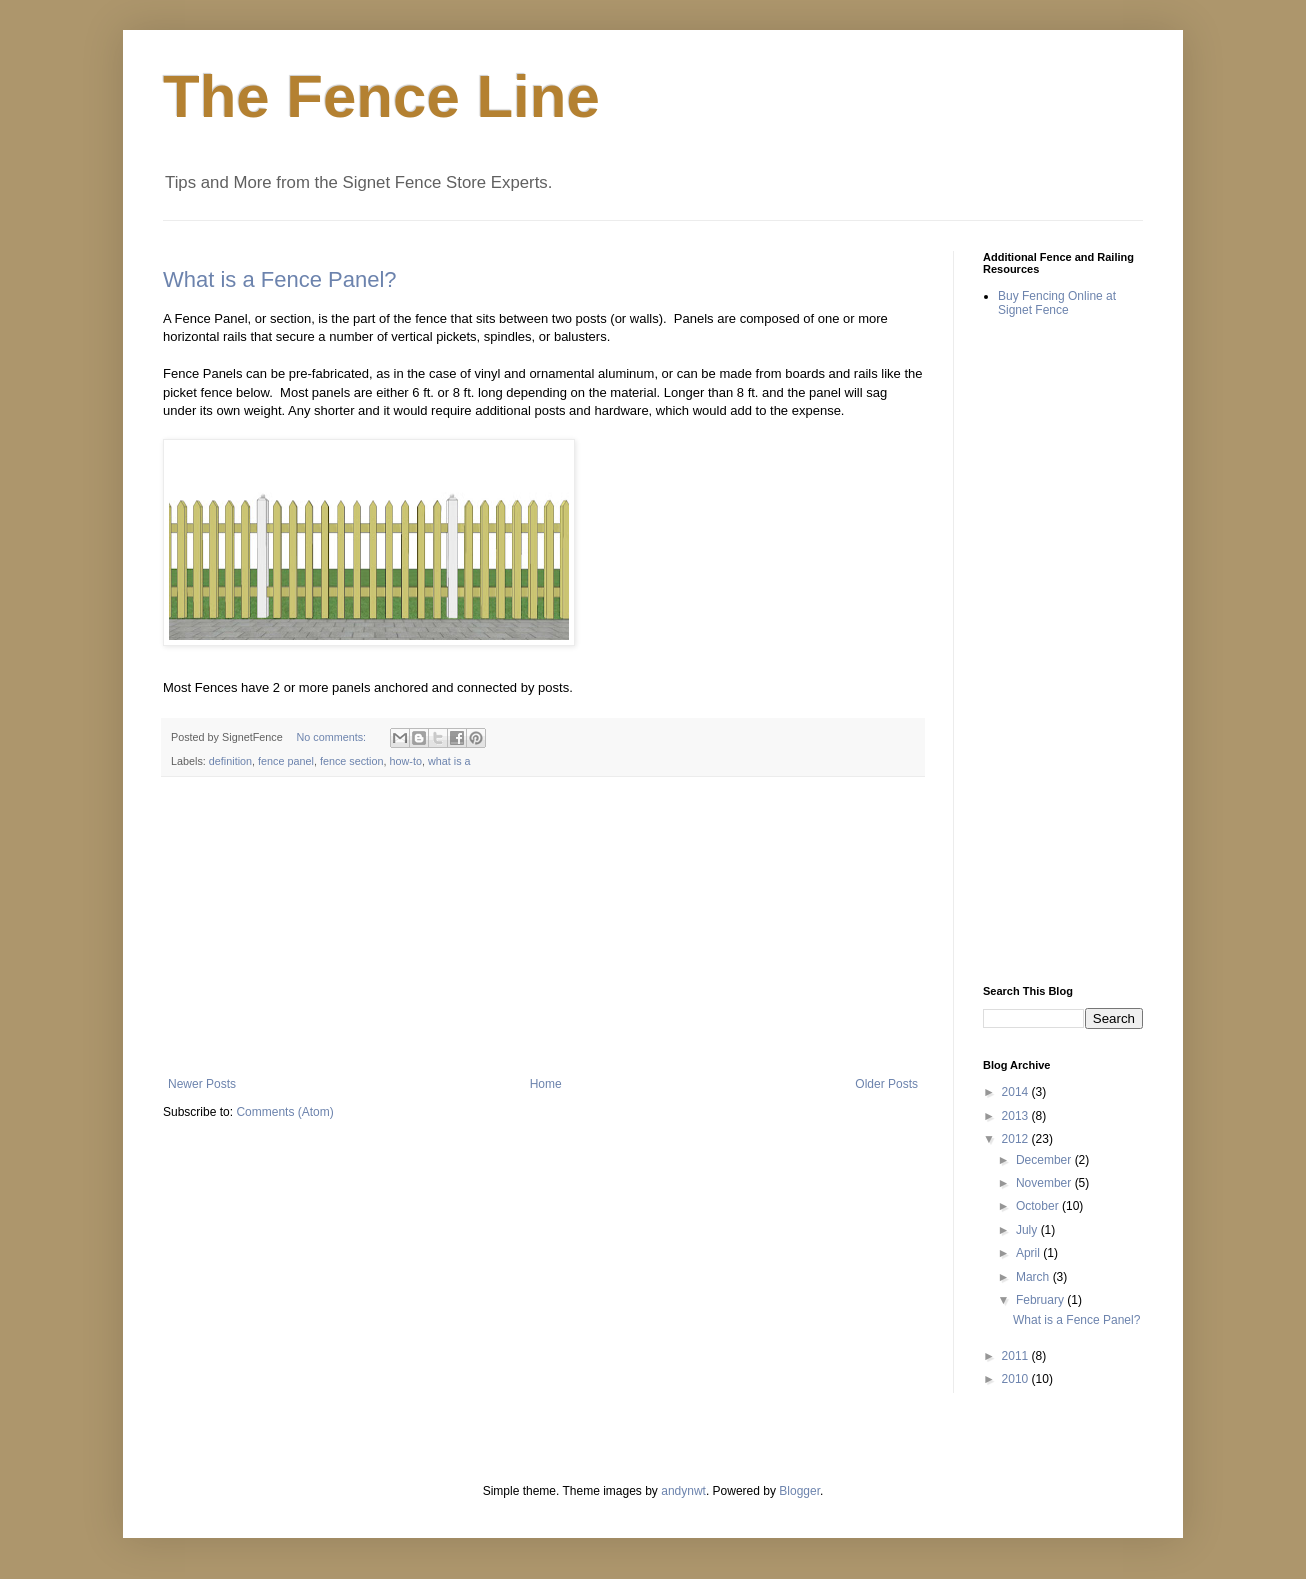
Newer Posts (202, 1084)
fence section (352, 761)
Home (546, 1084)
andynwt (683, 1491)
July (1028, 1230)
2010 (1017, 1379)
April (1029, 1253)
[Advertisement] (543, 927)
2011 (1017, 1356)
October (1039, 1206)
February (1041, 1300)
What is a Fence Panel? (280, 279)
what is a (449, 761)
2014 (1017, 1092)
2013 (1017, 1116)
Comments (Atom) (284, 1112)
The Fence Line (381, 96)
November (1045, 1183)
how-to (406, 761)
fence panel (286, 761)
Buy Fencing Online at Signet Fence (1057, 303)
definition (230, 761)
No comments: (332, 737)
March (1034, 1277)
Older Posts (886, 1084)
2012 (1017, 1139)
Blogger (799, 1491)
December (1045, 1160)
